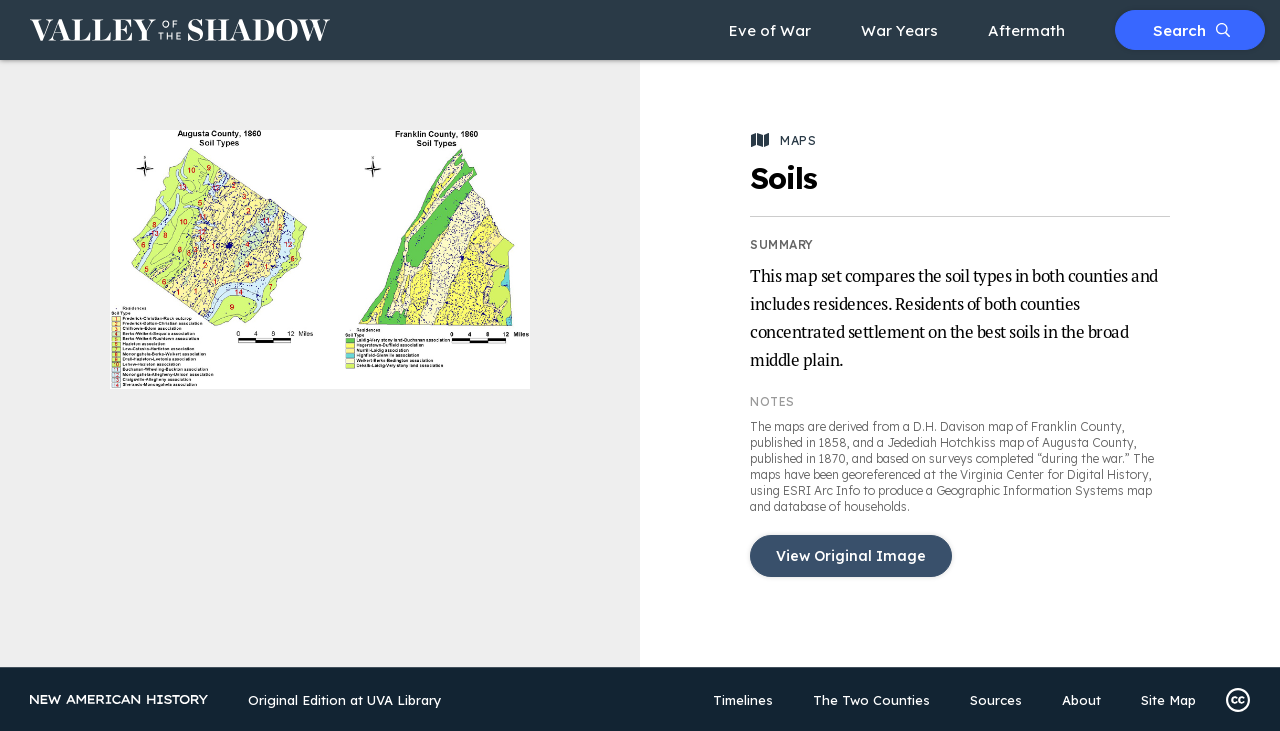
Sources (996, 700)
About (1081, 700)
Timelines (743, 700)
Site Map (1168, 700)
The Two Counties (871, 700)
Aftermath (1026, 30)
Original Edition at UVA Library (345, 700)
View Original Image (851, 556)
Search (1191, 30)
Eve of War (770, 30)
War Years (899, 30)
